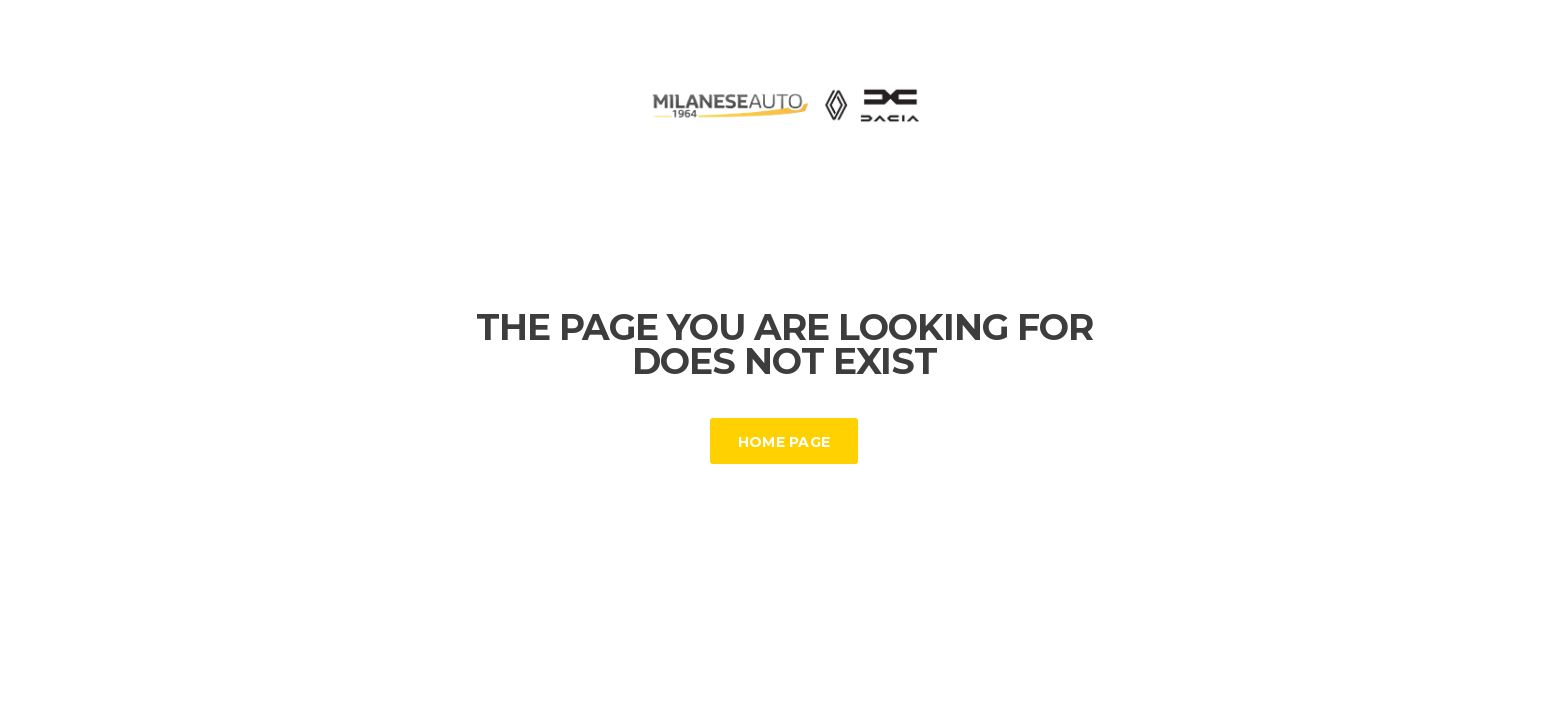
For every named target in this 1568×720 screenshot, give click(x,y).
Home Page (784, 442)
